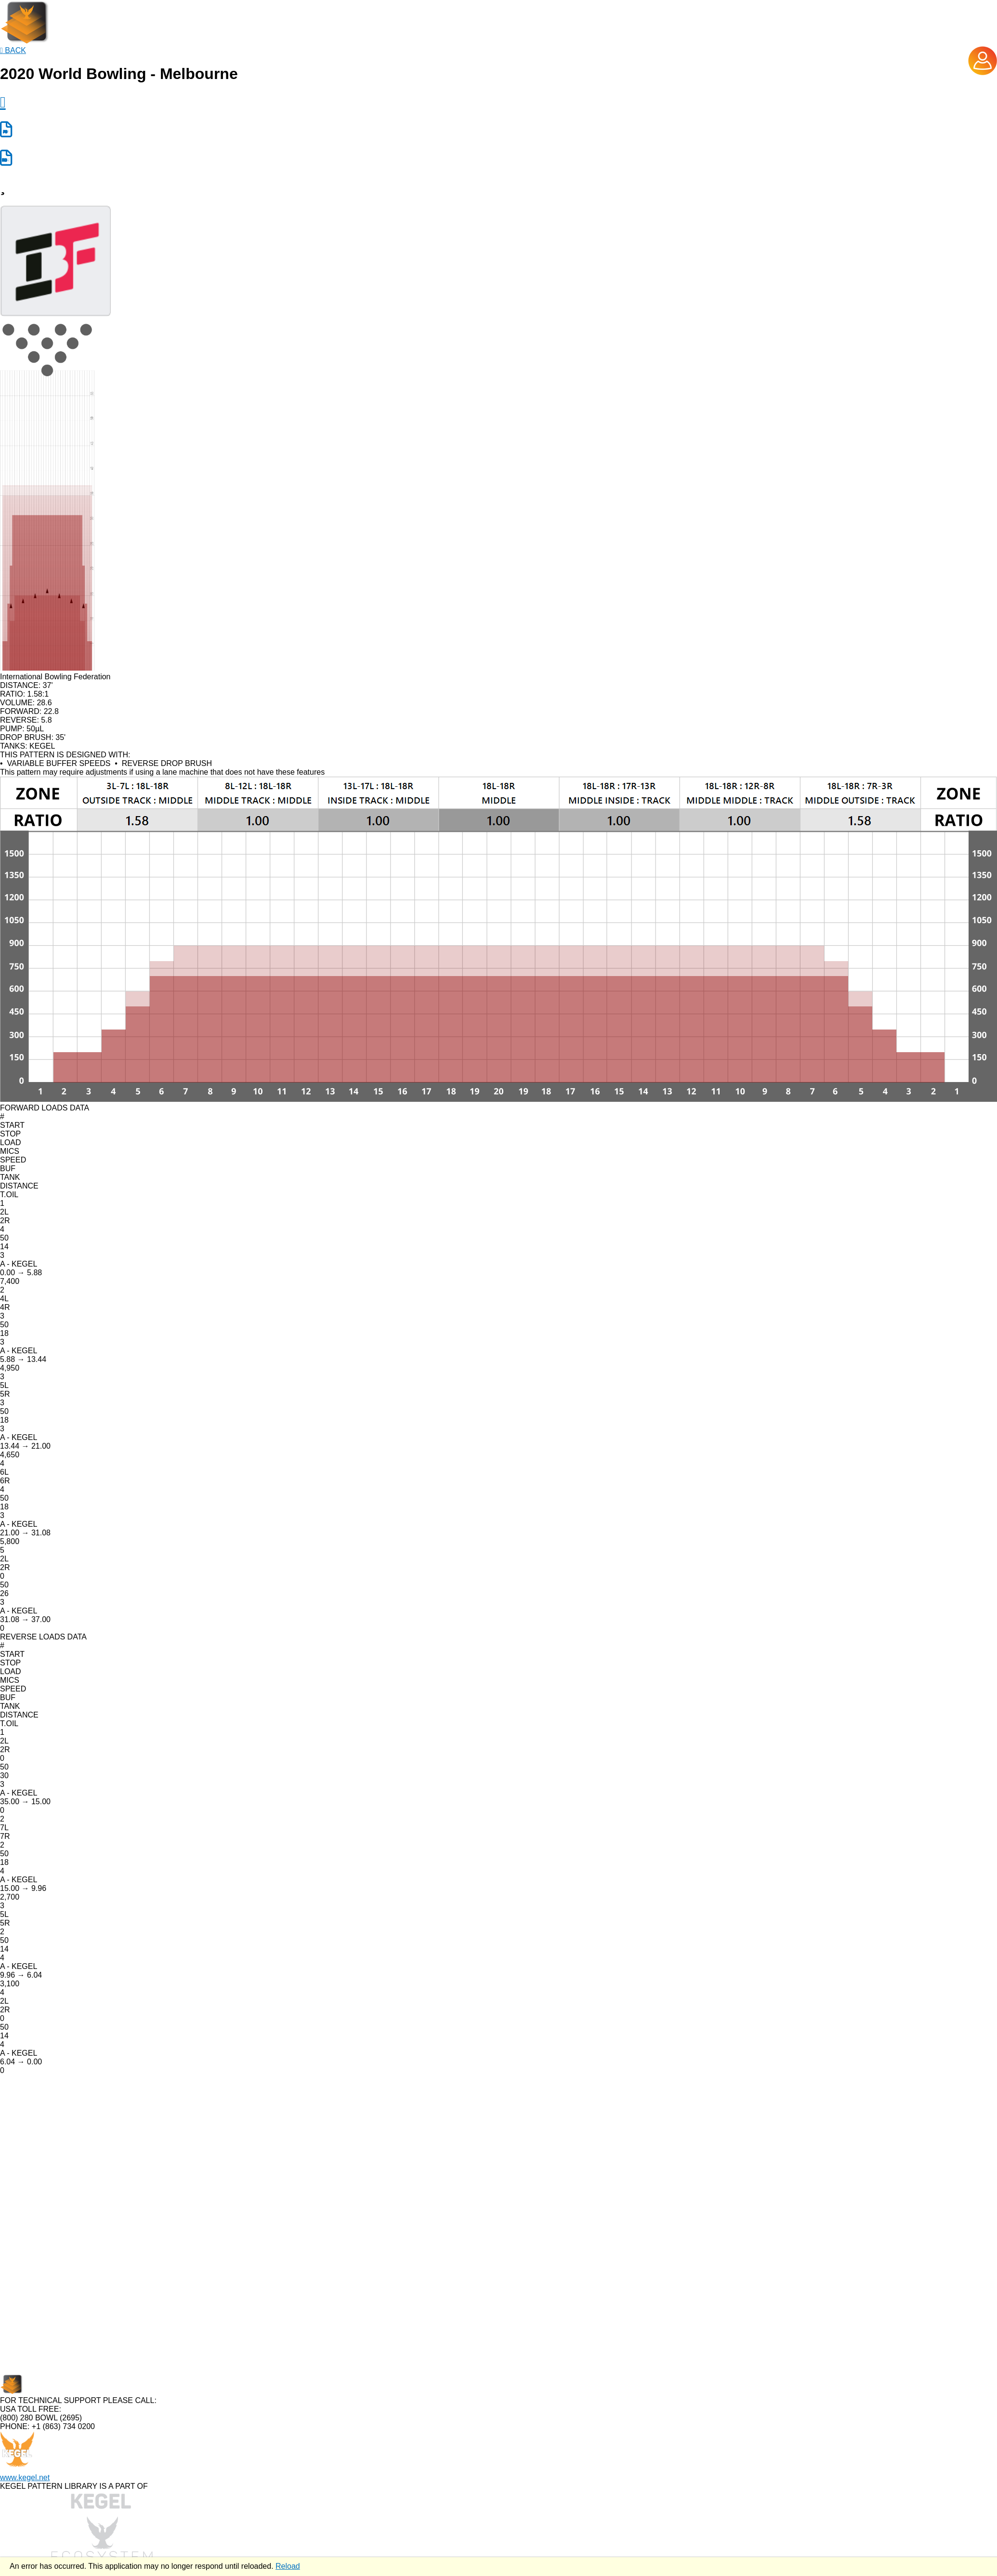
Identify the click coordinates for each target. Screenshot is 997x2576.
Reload (287, 2566)
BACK (13, 50)
